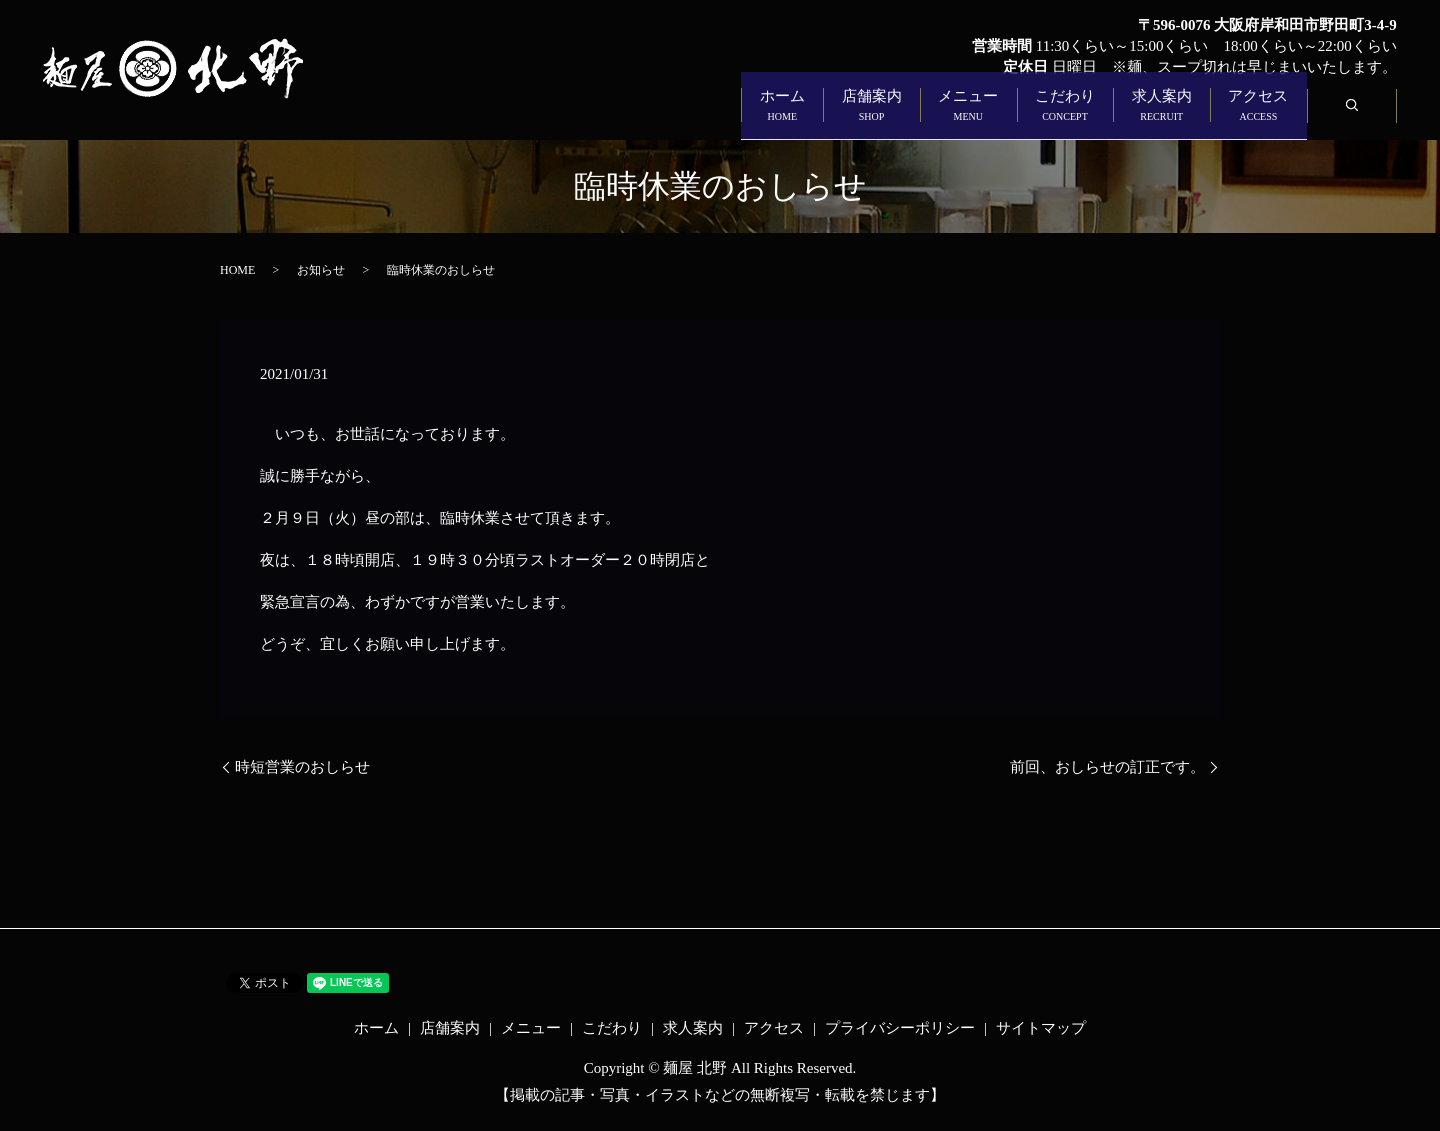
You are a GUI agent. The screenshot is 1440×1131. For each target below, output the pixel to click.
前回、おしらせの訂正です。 (1107, 767)
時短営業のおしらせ (302, 767)
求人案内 (1082, 116)
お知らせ (321, 270)
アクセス (1232, 116)
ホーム (489, 116)
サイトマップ (1041, 1028)
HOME (237, 270)
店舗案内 (632, 116)
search (1371, 116)
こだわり (932, 116)
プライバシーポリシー (900, 1028)
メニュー (782, 116)
